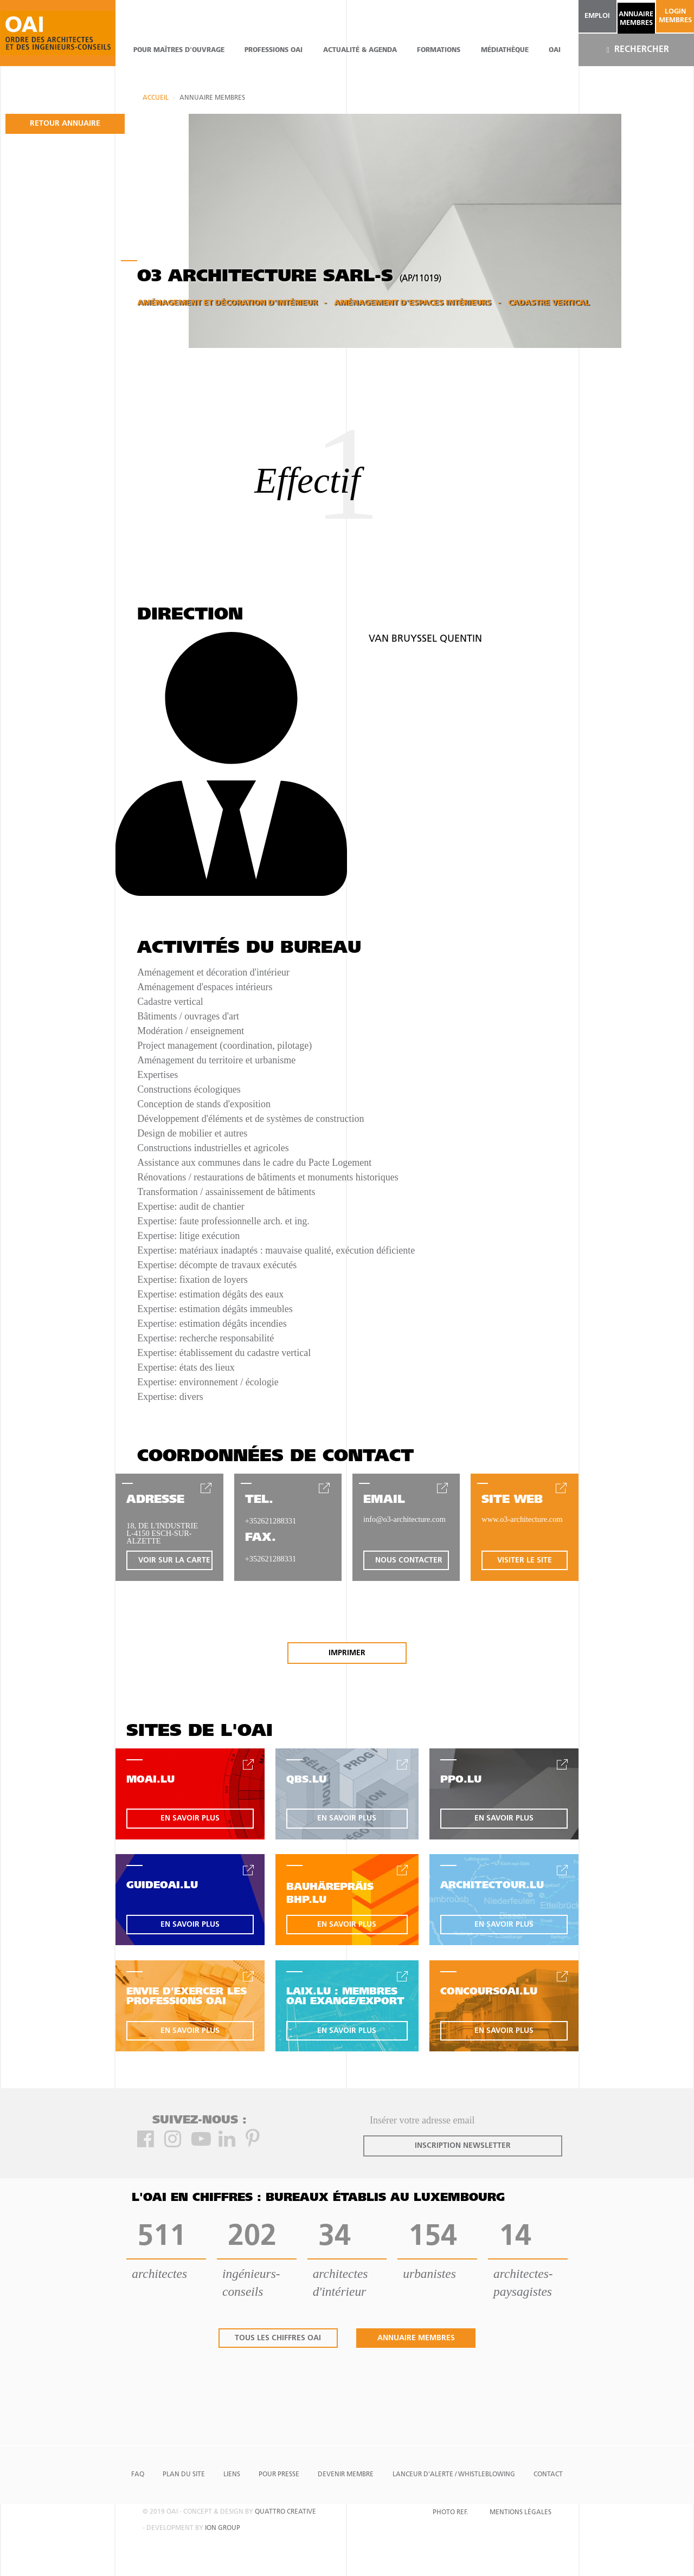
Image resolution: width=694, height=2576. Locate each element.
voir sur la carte (174, 1561)
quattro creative (285, 2512)
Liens (231, 2474)
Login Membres (675, 16)
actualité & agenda (360, 50)
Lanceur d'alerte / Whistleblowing (454, 2474)
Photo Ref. (450, 2512)
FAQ (137, 2474)
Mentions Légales (520, 2512)
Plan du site (184, 2474)
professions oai (274, 50)
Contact (548, 2474)
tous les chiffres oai (278, 2338)
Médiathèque (505, 50)
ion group (222, 2528)
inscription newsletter (463, 2146)
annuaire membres (636, 19)
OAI (555, 50)
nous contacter (408, 1561)
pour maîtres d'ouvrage (178, 50)
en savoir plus (190, 1819)
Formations (438, 50)
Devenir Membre (346, 2474)
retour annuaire (65, 124)
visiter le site (524, 1561)
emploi (597, 16)
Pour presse (279, 2474)
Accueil (156, 98)
